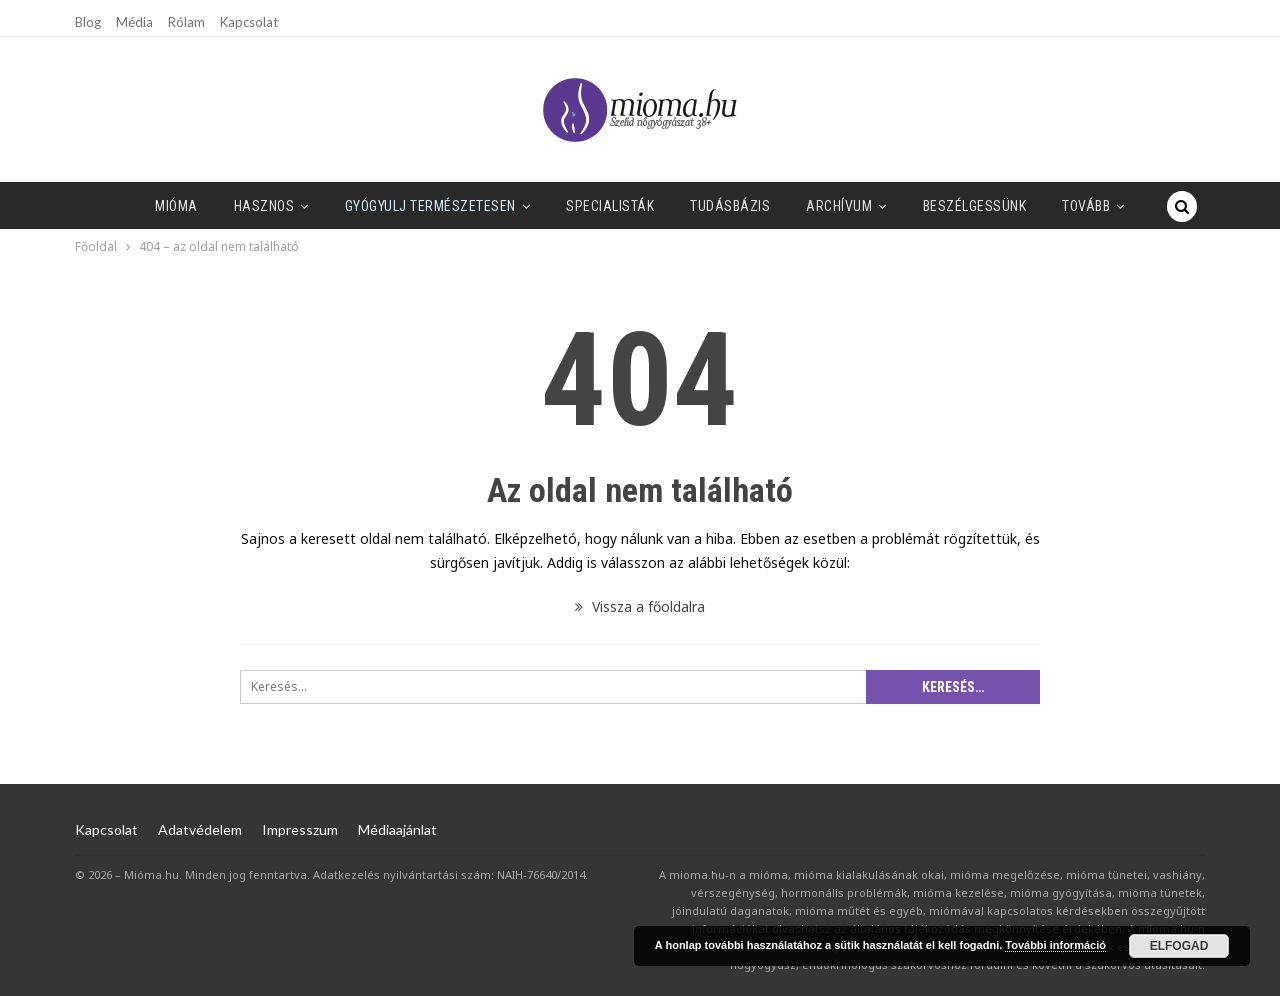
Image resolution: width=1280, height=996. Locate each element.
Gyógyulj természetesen (430, 206)
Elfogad (1179, 946)
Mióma (176, 206)
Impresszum (300, 829)
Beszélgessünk (975, 206)
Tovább (1086, 206)
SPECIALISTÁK (610, 206)
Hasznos (264, 206)
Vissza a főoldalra (640, 606)
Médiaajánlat (397, 829)
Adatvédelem (200, 829)
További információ (1055, 945)
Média (134, 22)
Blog (88, 22)
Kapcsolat (249, 22)
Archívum (839, 206)
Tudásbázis (730, 206)
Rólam (186, 22)
